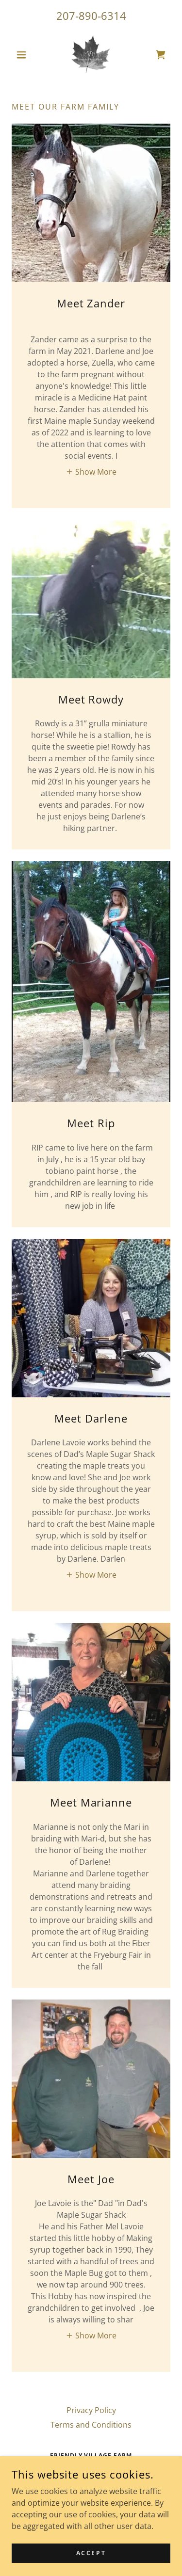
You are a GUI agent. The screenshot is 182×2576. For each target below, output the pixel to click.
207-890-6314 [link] (91, 15)
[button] (23, 54)
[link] (90, 54)
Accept (91, 2560)
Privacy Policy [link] (91, 2410)
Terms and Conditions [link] (91, 2424)
